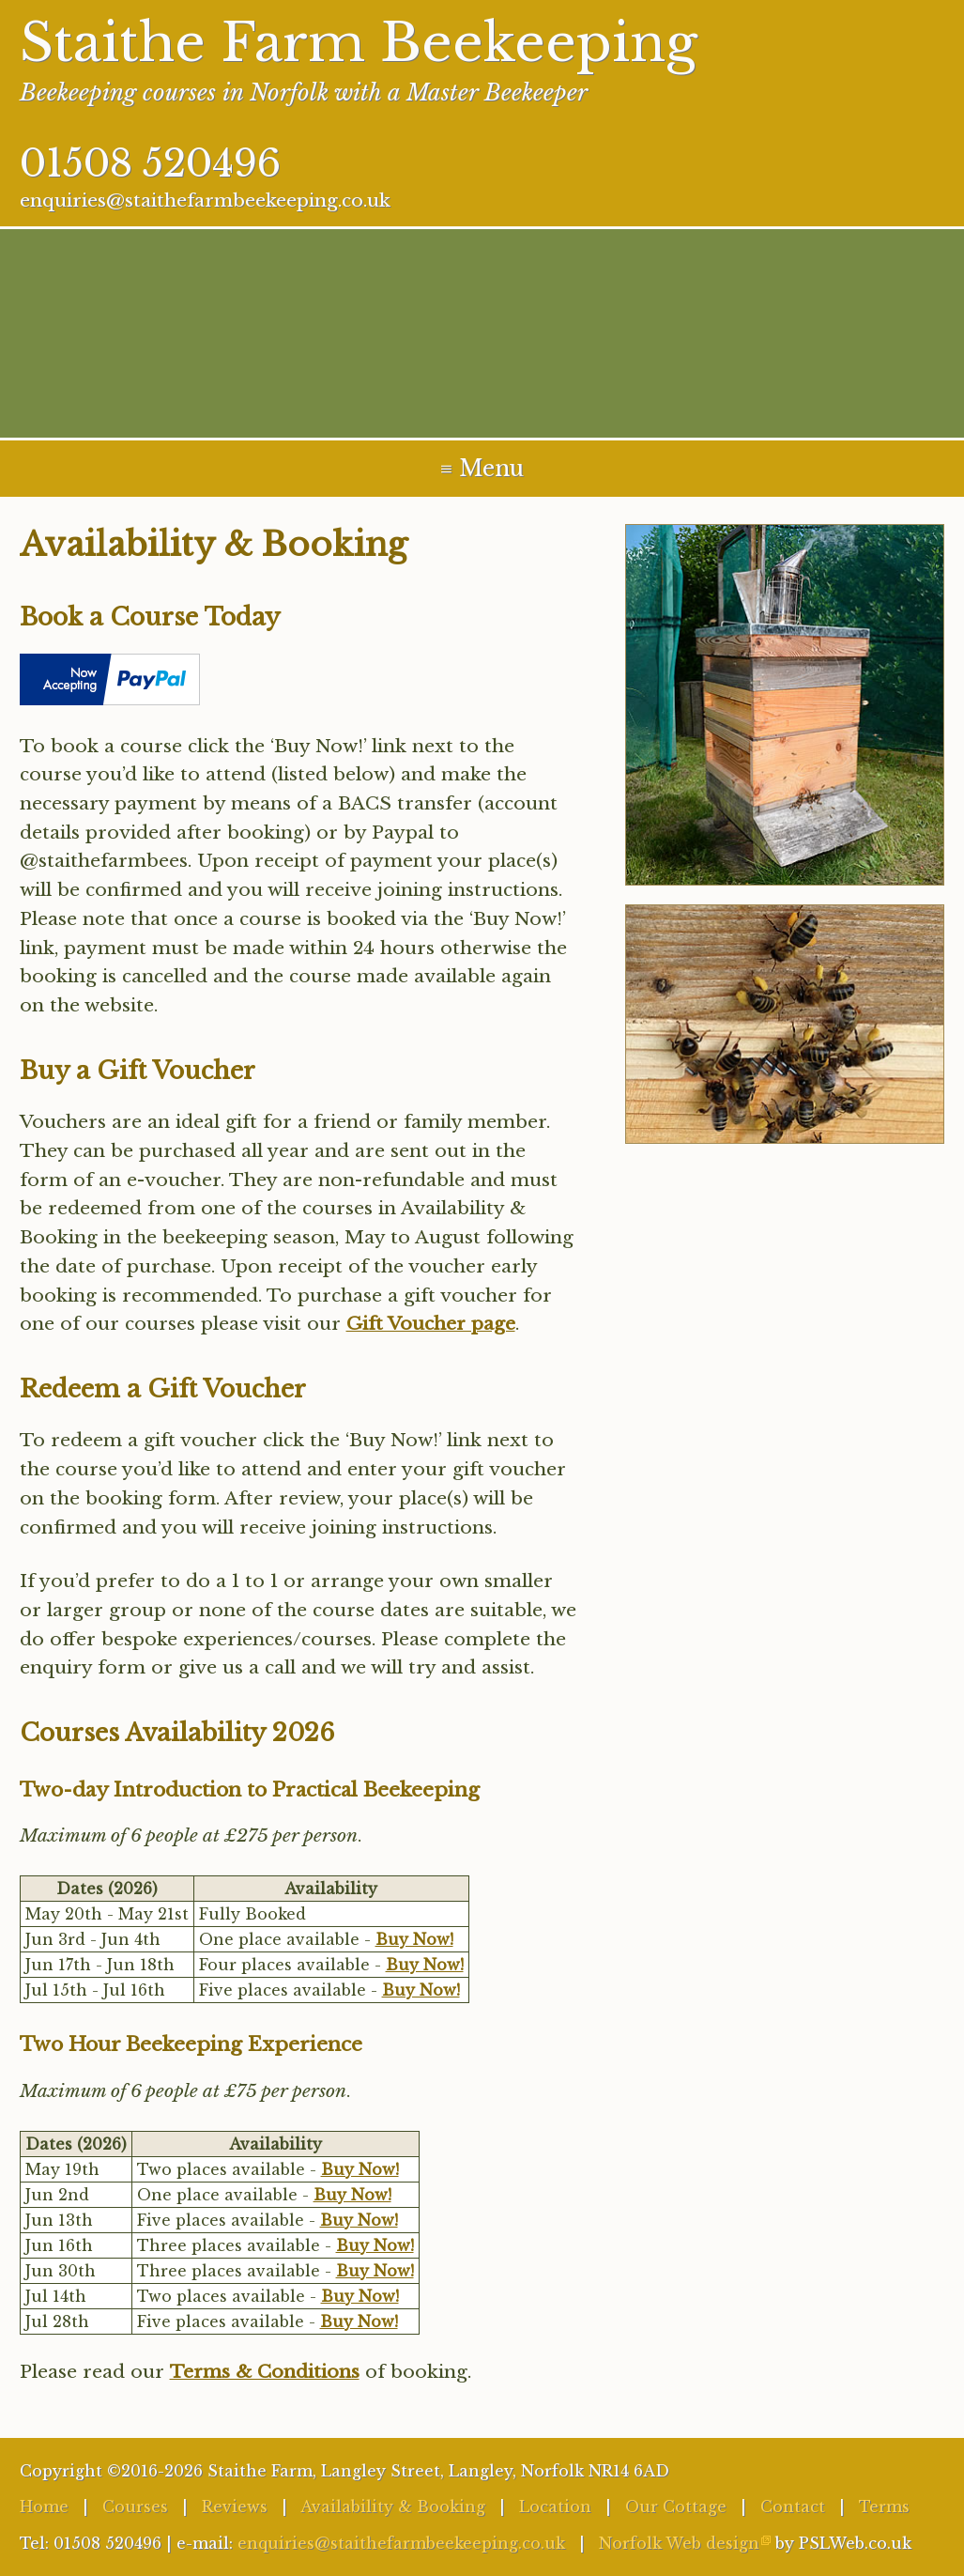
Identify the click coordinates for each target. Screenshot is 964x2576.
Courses (135, 2506)
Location (555, 2506)
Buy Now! (414, 1939)
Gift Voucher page (430, 1323)
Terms (884, 2506)
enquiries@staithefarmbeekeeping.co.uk (205, 200)
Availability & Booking (392, 2506)
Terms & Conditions (265, 2371)
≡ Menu (482, 468)
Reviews (235, 2506)
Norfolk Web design (679, 2543)
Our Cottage (676, 2506)
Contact (792, 2506)
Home (44, 2506)
